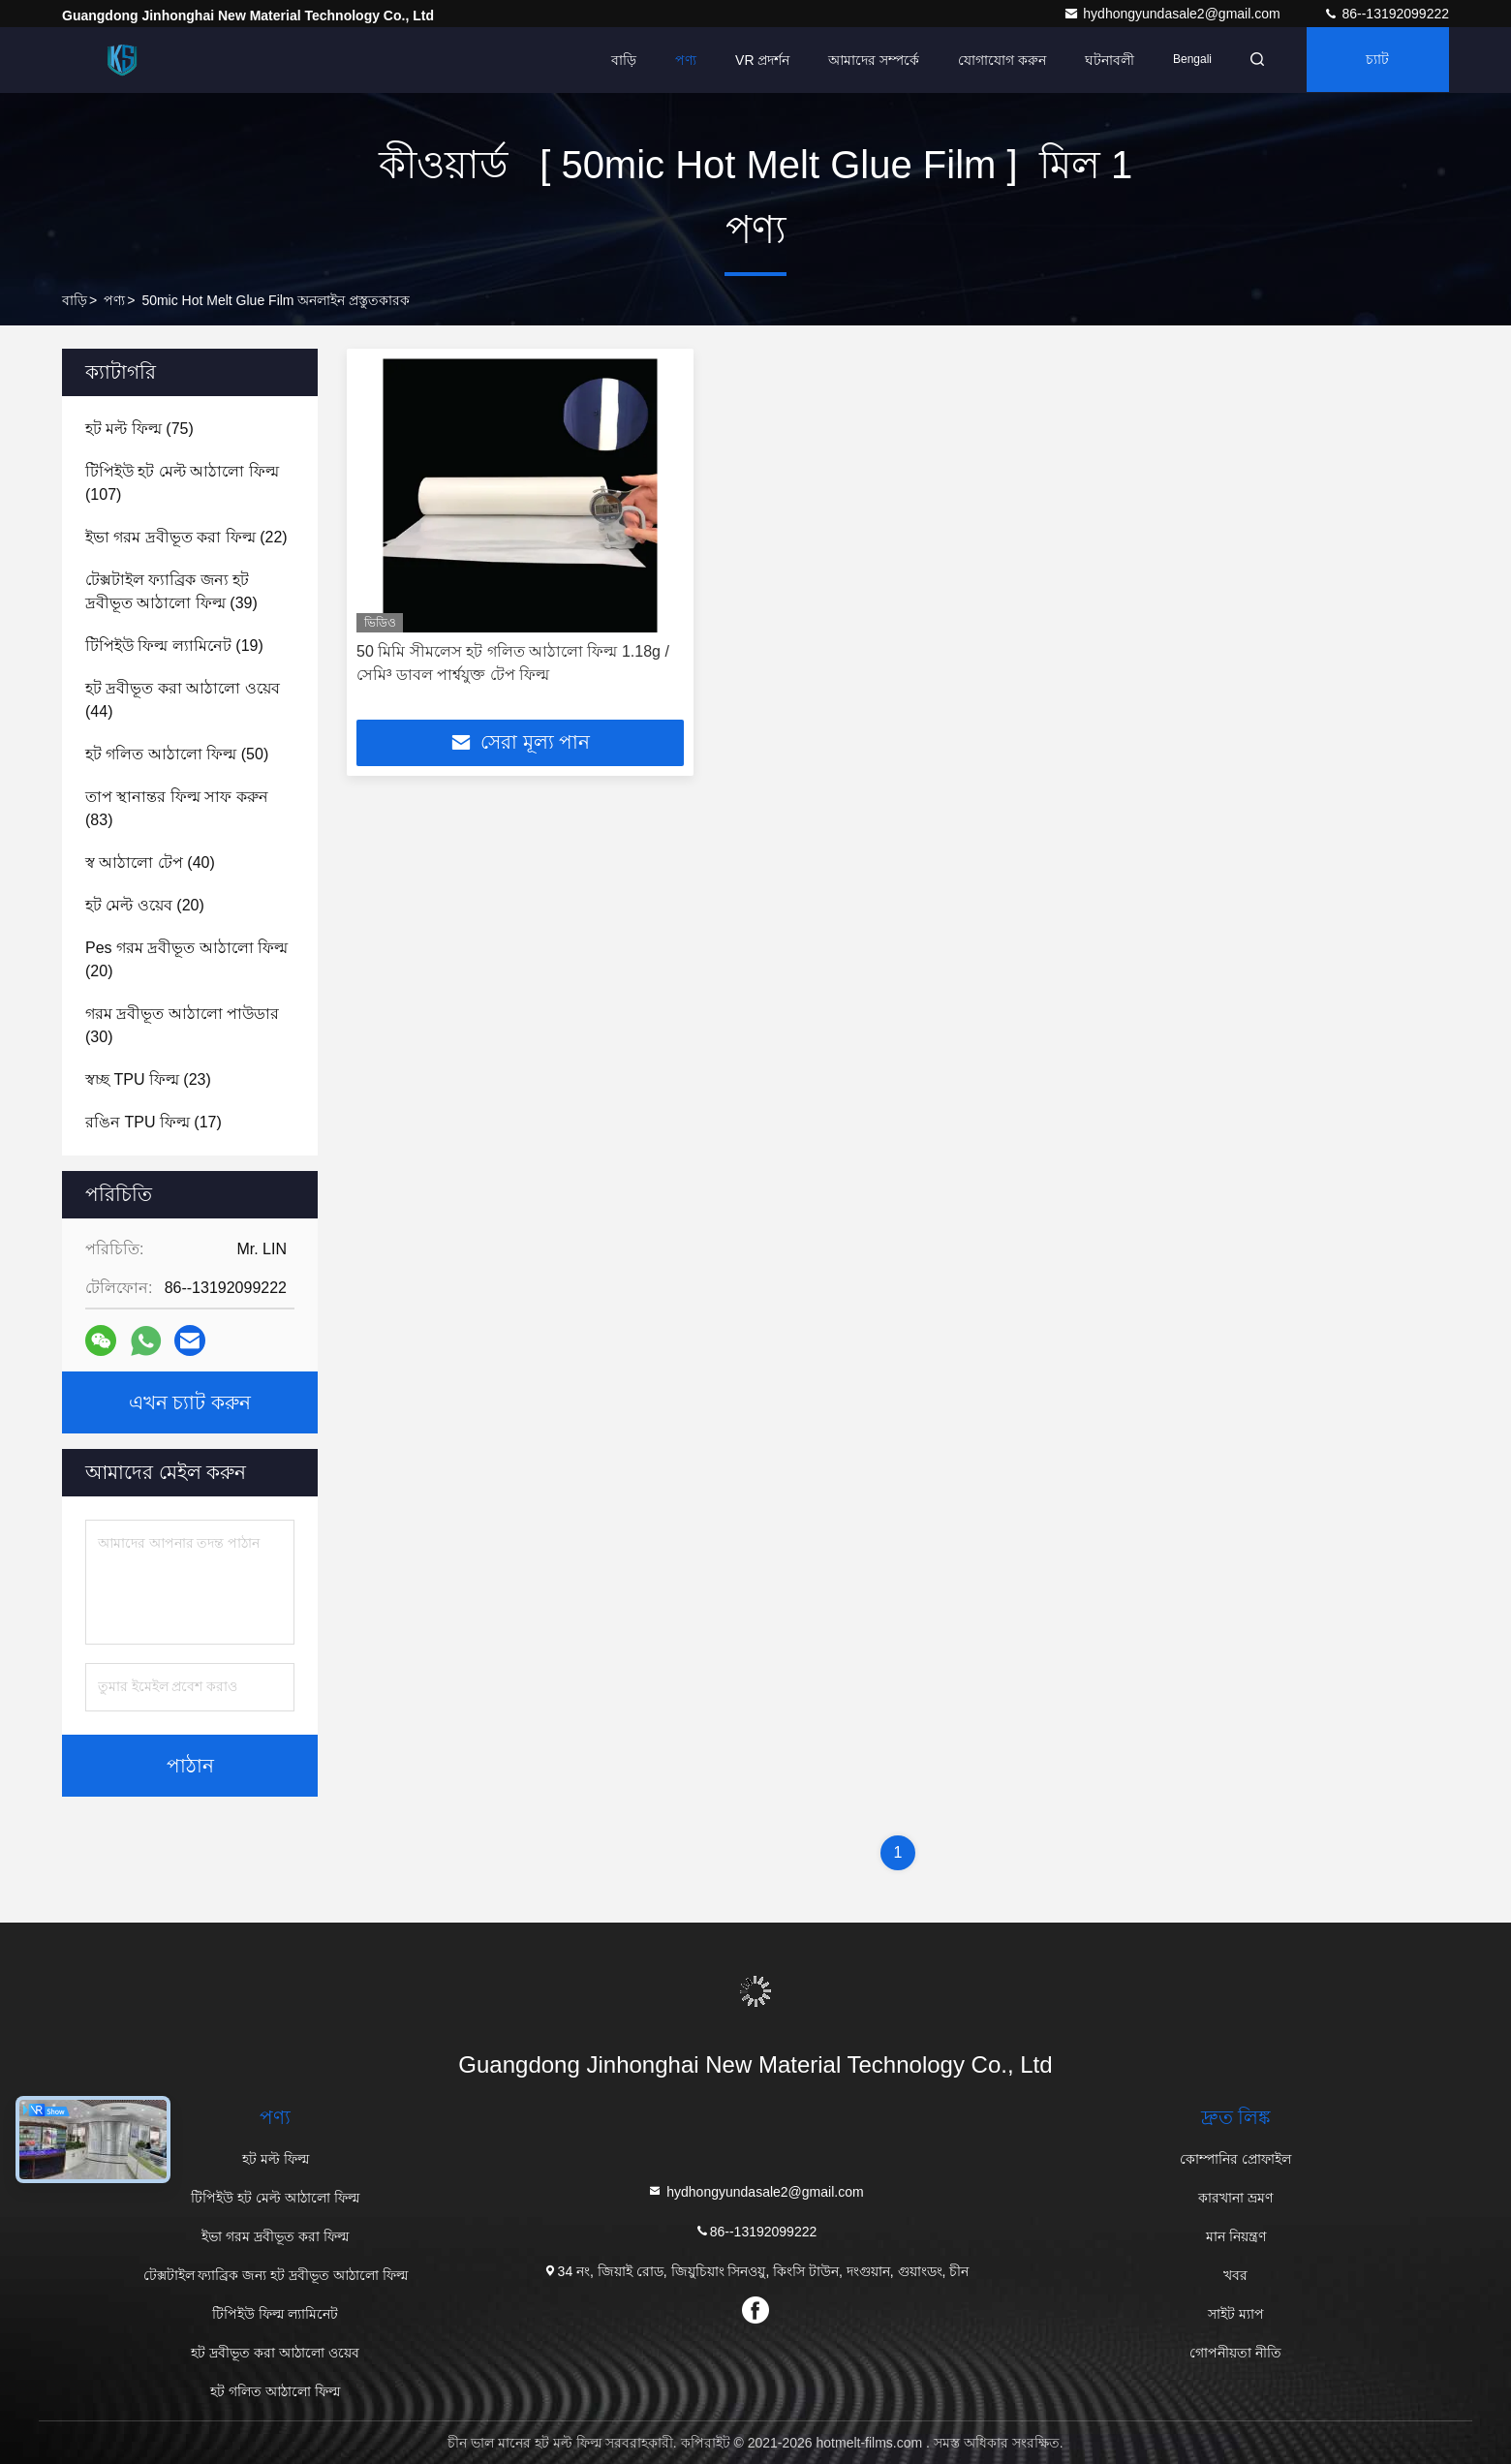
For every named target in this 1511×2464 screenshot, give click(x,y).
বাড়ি (618, 60)
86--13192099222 (1386, 13)
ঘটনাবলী (1103, 60)
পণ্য (680, 60)
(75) (139, 428)
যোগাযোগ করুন (996, 60)
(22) (186, 537)
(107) (182, 483)
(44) (182, 700)
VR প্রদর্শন (756, 60)
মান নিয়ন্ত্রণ (1236, 2236)
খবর (1235, 2275)
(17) (153, 1122)
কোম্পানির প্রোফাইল (1235, 2159)
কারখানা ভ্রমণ (1235, 2197)
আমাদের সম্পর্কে (867, 60)
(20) (144, 905)
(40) (150, 862)
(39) (171, 591)
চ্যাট (1376, 60)
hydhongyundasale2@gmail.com (1173, 13)
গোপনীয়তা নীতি (1235, 2352)
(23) (148, 1079)
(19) (174, 645)
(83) (176, 808)
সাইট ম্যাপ (1236, 2314)
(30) (182, 1025)
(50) (176, 754)
